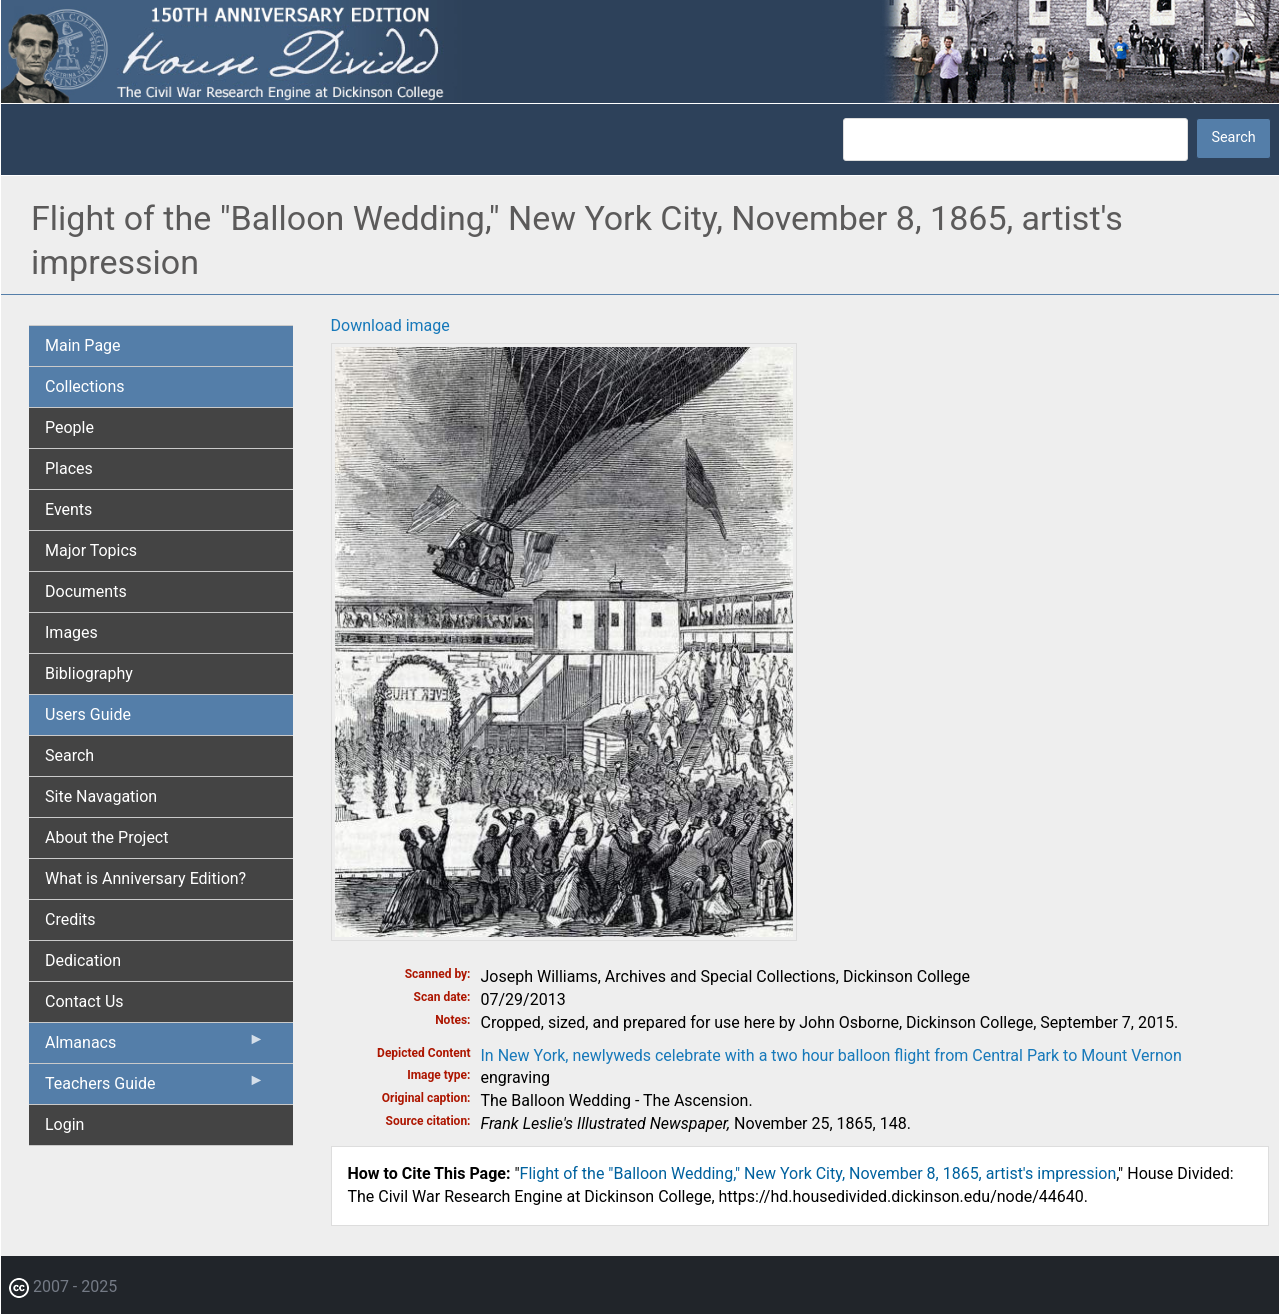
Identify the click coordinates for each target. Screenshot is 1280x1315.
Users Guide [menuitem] (88, 714)
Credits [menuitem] (70, 919)
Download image (390, 325)
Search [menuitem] (69, 755)
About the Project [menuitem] (106, 837)
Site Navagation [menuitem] (101, 796)
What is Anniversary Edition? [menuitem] (145, 878)
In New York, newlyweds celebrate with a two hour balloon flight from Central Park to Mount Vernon (831, 1055)
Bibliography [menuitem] (89, 673)
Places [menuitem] (69, 468)
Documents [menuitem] (86, 591)
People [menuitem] (69, 427)
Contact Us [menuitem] (84, 1001)
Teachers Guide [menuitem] (155, 1088)
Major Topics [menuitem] (91, 550)
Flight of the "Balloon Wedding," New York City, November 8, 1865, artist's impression (818, 1173)
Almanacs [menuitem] (155, 1047)
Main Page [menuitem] (83, 345)
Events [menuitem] (68, 509)
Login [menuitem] (64, 1124)
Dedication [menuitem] (83, 960)
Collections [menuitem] (85, 386)
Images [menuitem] (71, 632)
